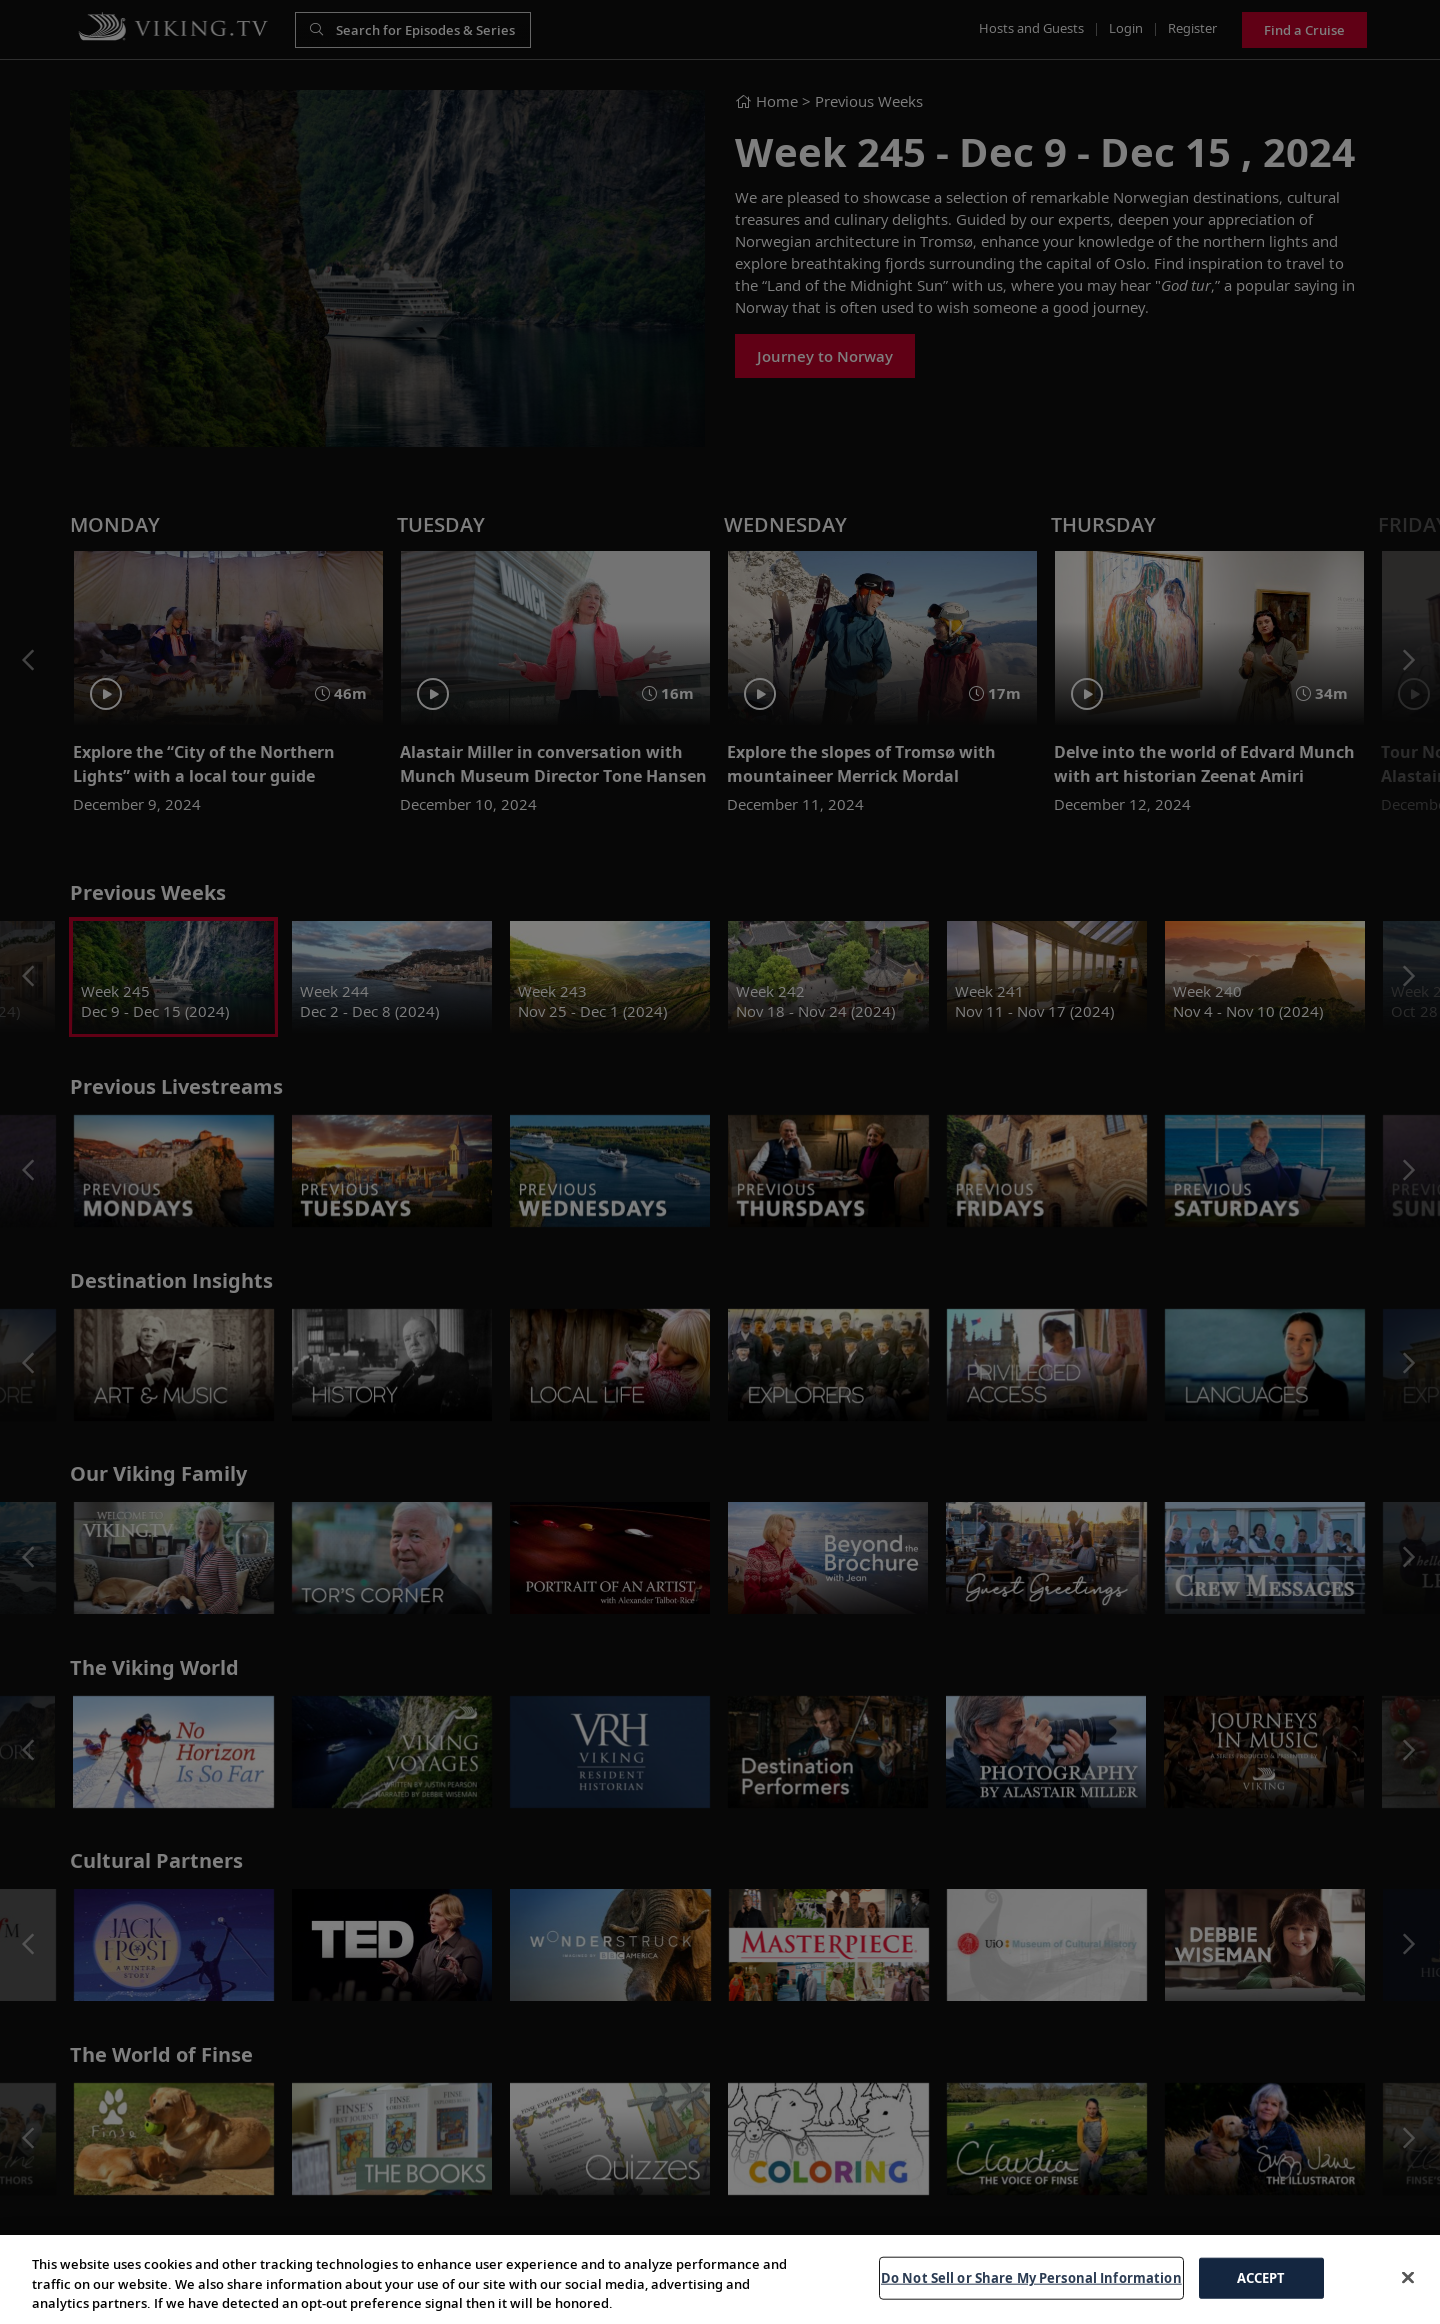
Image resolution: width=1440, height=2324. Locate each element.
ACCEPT (1261, 2277)
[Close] (1408, 2277)
